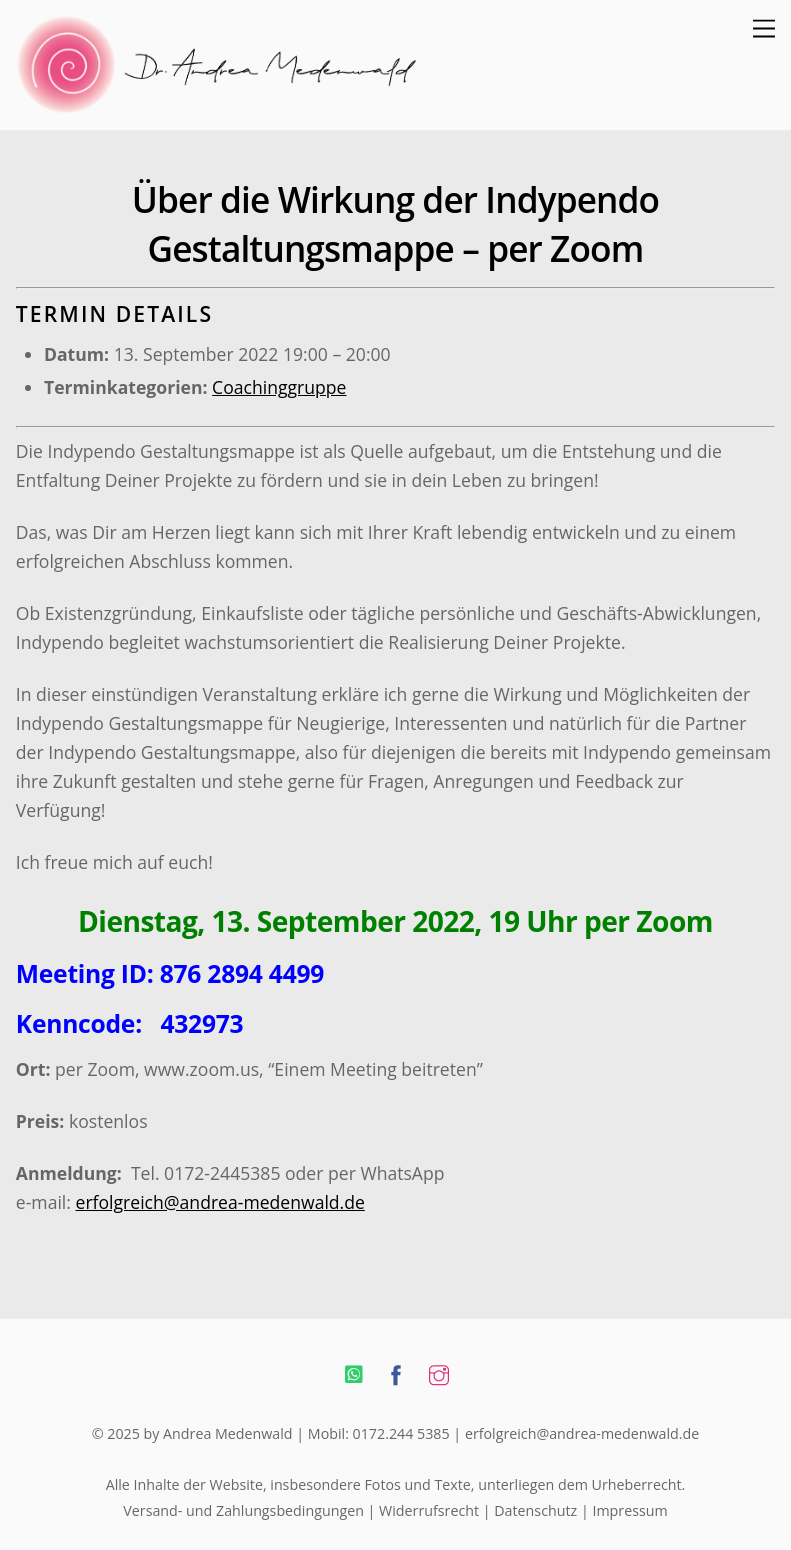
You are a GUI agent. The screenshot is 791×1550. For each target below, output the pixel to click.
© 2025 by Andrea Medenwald (192, 1433)
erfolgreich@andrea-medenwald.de (220, 1202)
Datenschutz (535, 1510)
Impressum (629, 1510)
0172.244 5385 (401, 1433)
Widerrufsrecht (429, 1510)
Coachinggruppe (279, 387)
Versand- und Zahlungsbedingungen (243, 1510)
